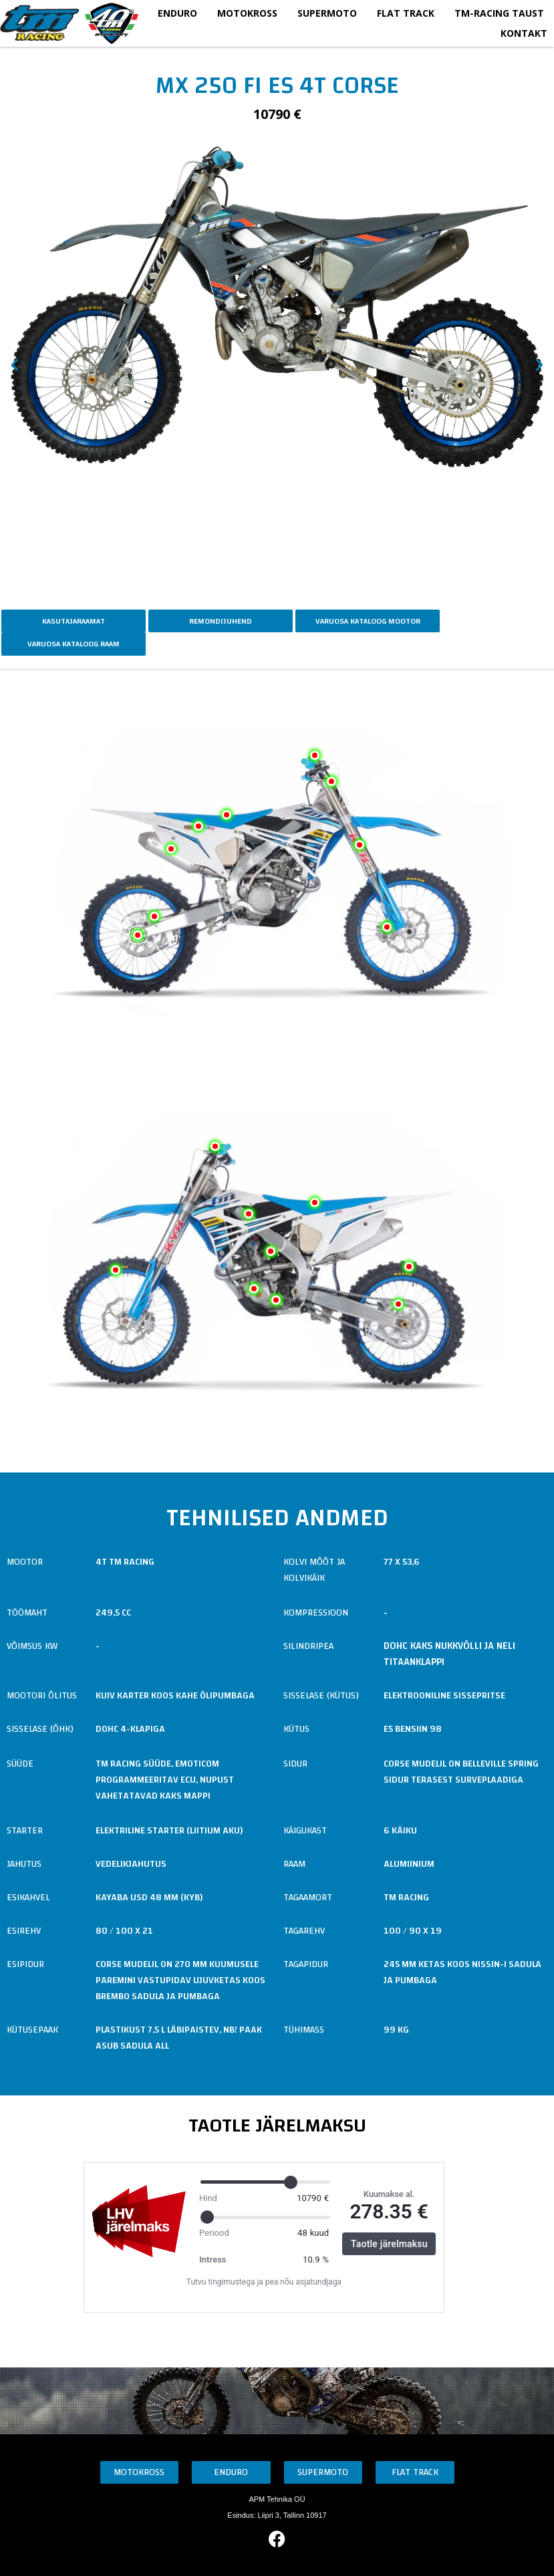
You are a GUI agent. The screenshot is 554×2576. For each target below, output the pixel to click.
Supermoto (327, 13)
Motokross (247, 13)
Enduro (177, 13)
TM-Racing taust (499, 13)
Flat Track (405, 13)
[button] (15, 365)
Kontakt (524, 33)
